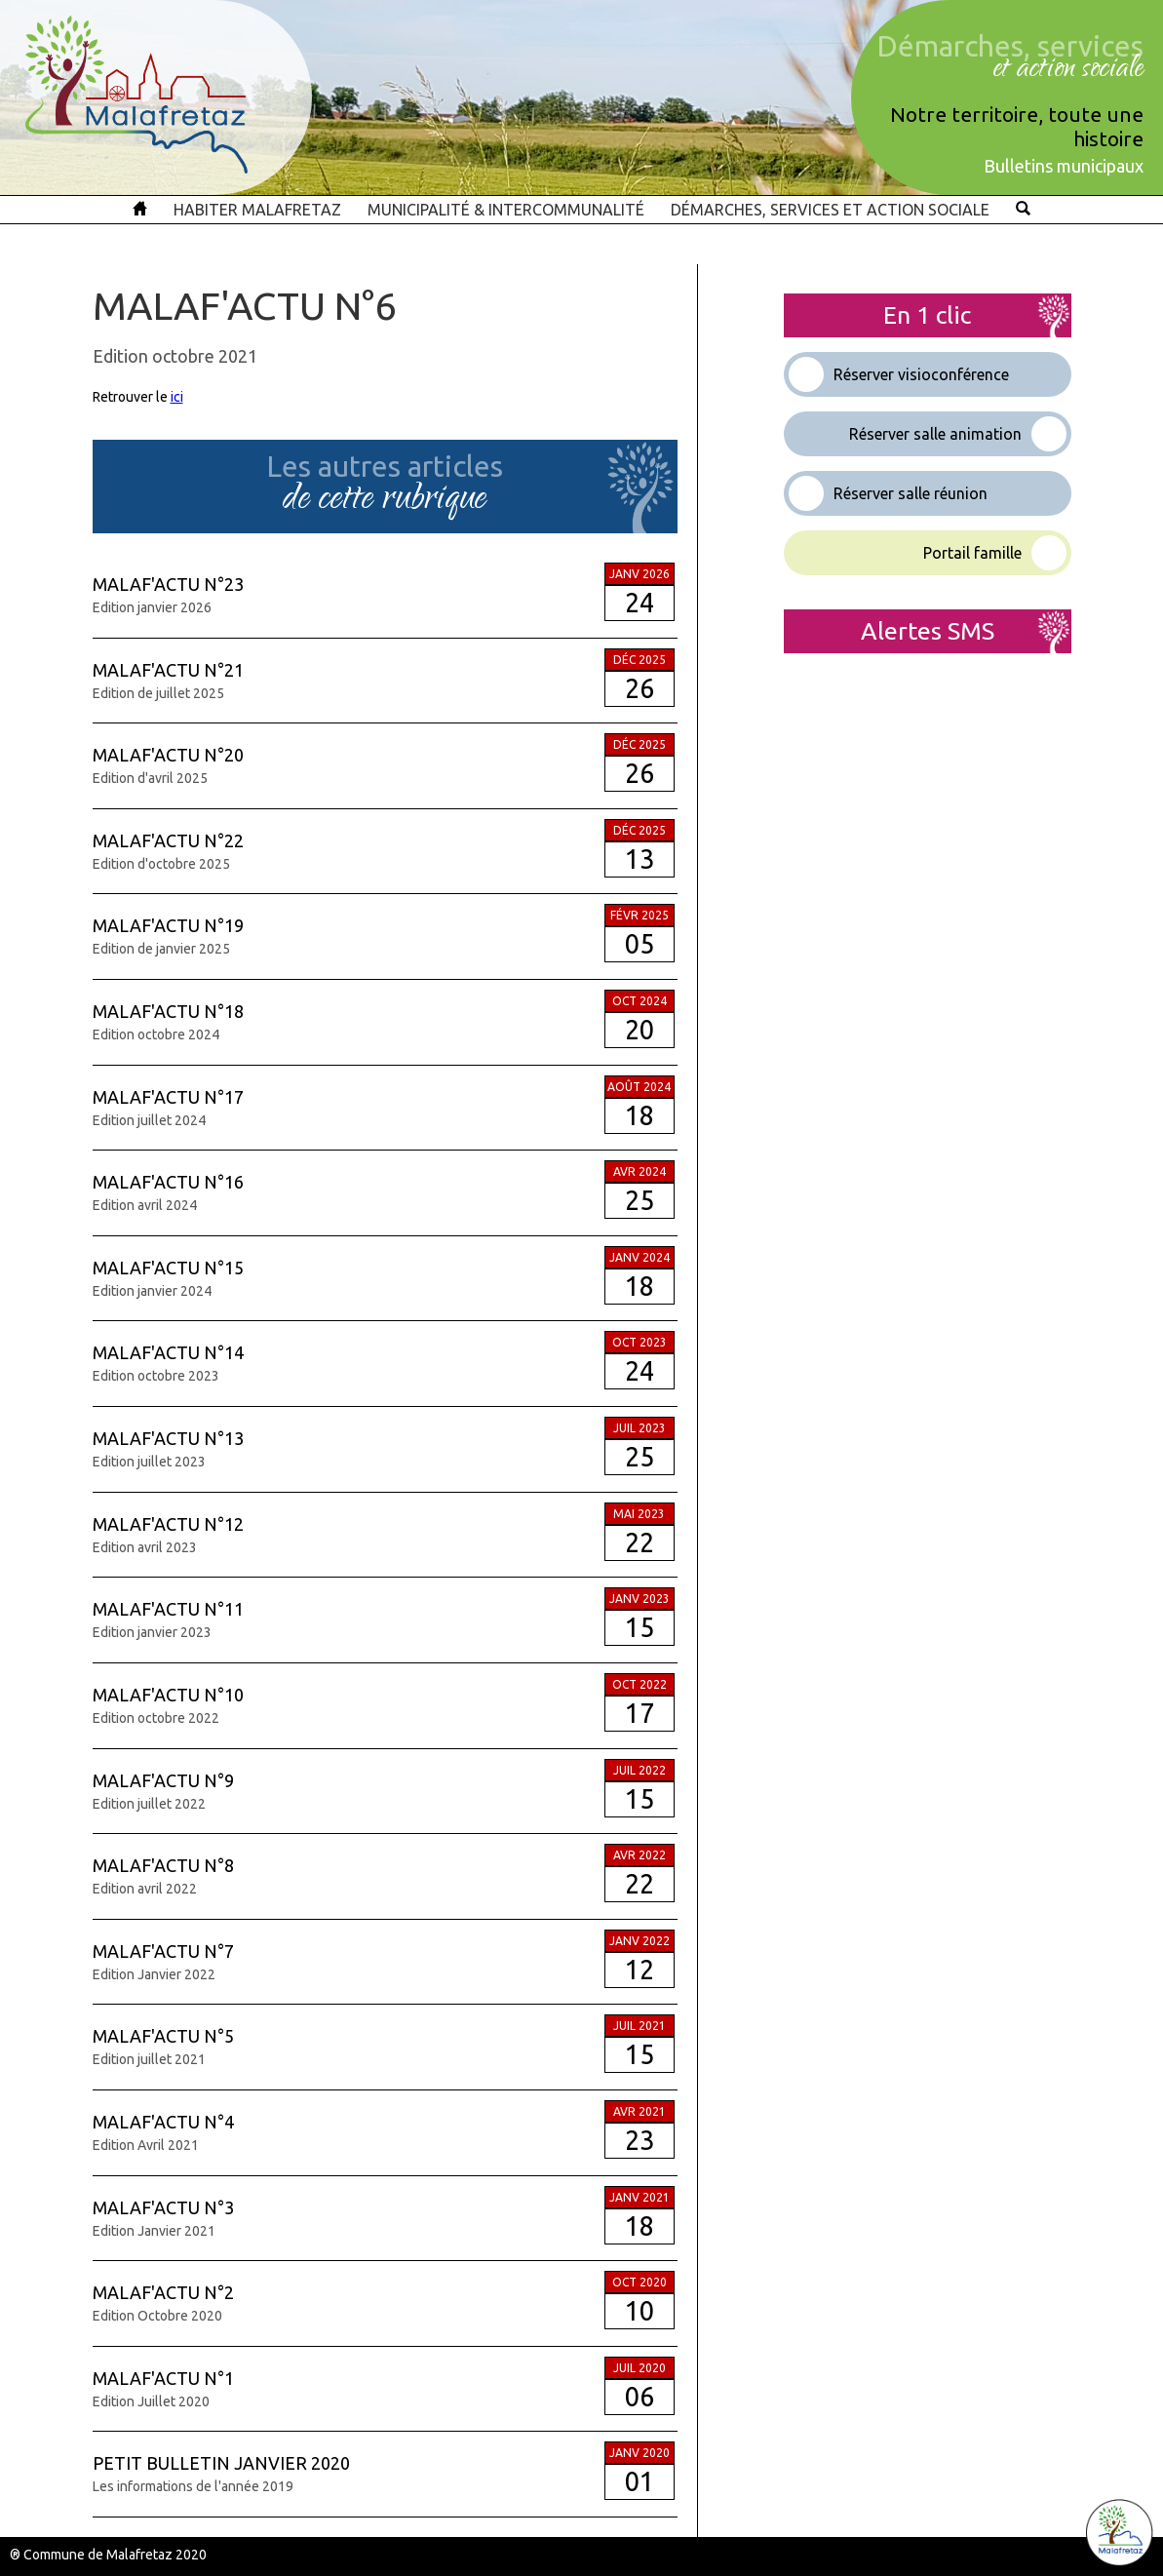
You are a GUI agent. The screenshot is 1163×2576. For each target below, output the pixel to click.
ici (177, 397)
